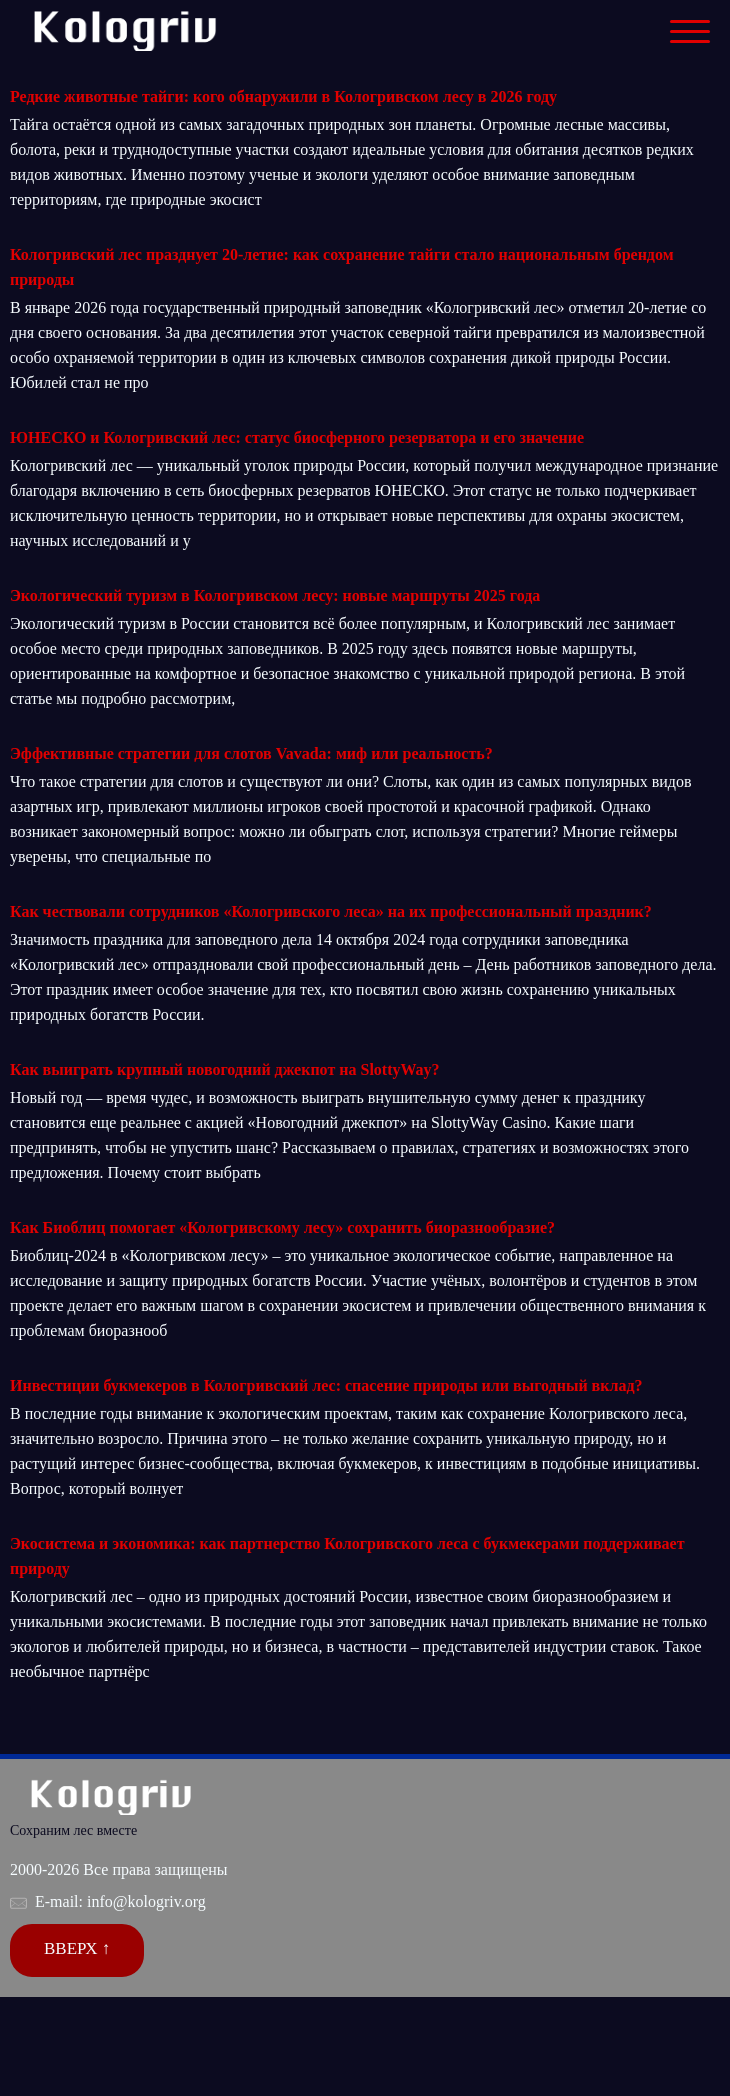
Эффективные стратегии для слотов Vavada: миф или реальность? (251, 753)
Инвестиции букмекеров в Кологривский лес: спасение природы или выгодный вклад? (326, 1385)
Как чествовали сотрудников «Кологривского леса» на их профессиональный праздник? (331, 911)
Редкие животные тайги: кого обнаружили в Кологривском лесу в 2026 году (283, 96)
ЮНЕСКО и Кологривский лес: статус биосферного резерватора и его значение (297, 437)
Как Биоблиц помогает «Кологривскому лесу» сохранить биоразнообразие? (282, 1227)
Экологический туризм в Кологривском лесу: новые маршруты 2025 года (275, 595)
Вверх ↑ (77, 1948)
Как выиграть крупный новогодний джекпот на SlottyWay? (225, 1069)
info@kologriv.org (146, 1901)
